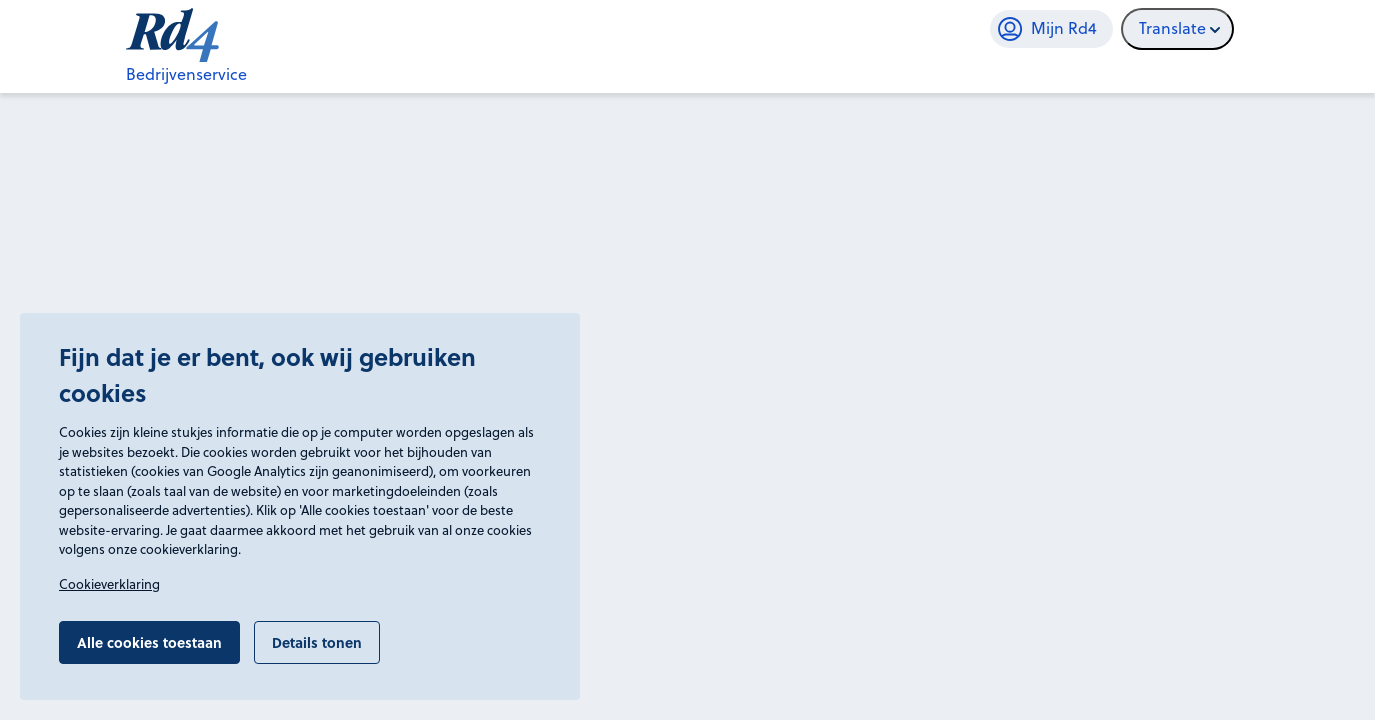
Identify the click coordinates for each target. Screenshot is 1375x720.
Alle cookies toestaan (149, 642)
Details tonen (317, 642)
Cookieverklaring (109, 584)
